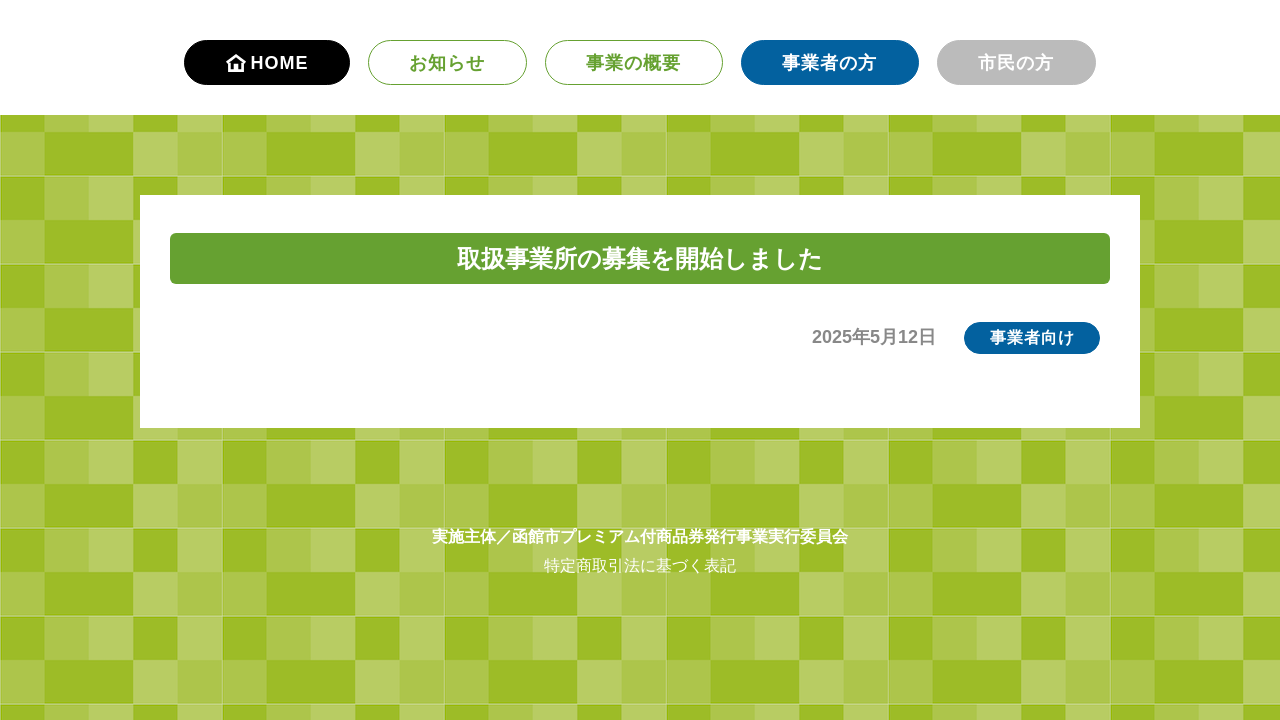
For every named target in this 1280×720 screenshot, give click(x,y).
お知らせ (447, 63)
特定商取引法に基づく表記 (640, 565)
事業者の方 (829, 63)
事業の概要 (633, 63)
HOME (267, 63)
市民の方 (1016, 63)
